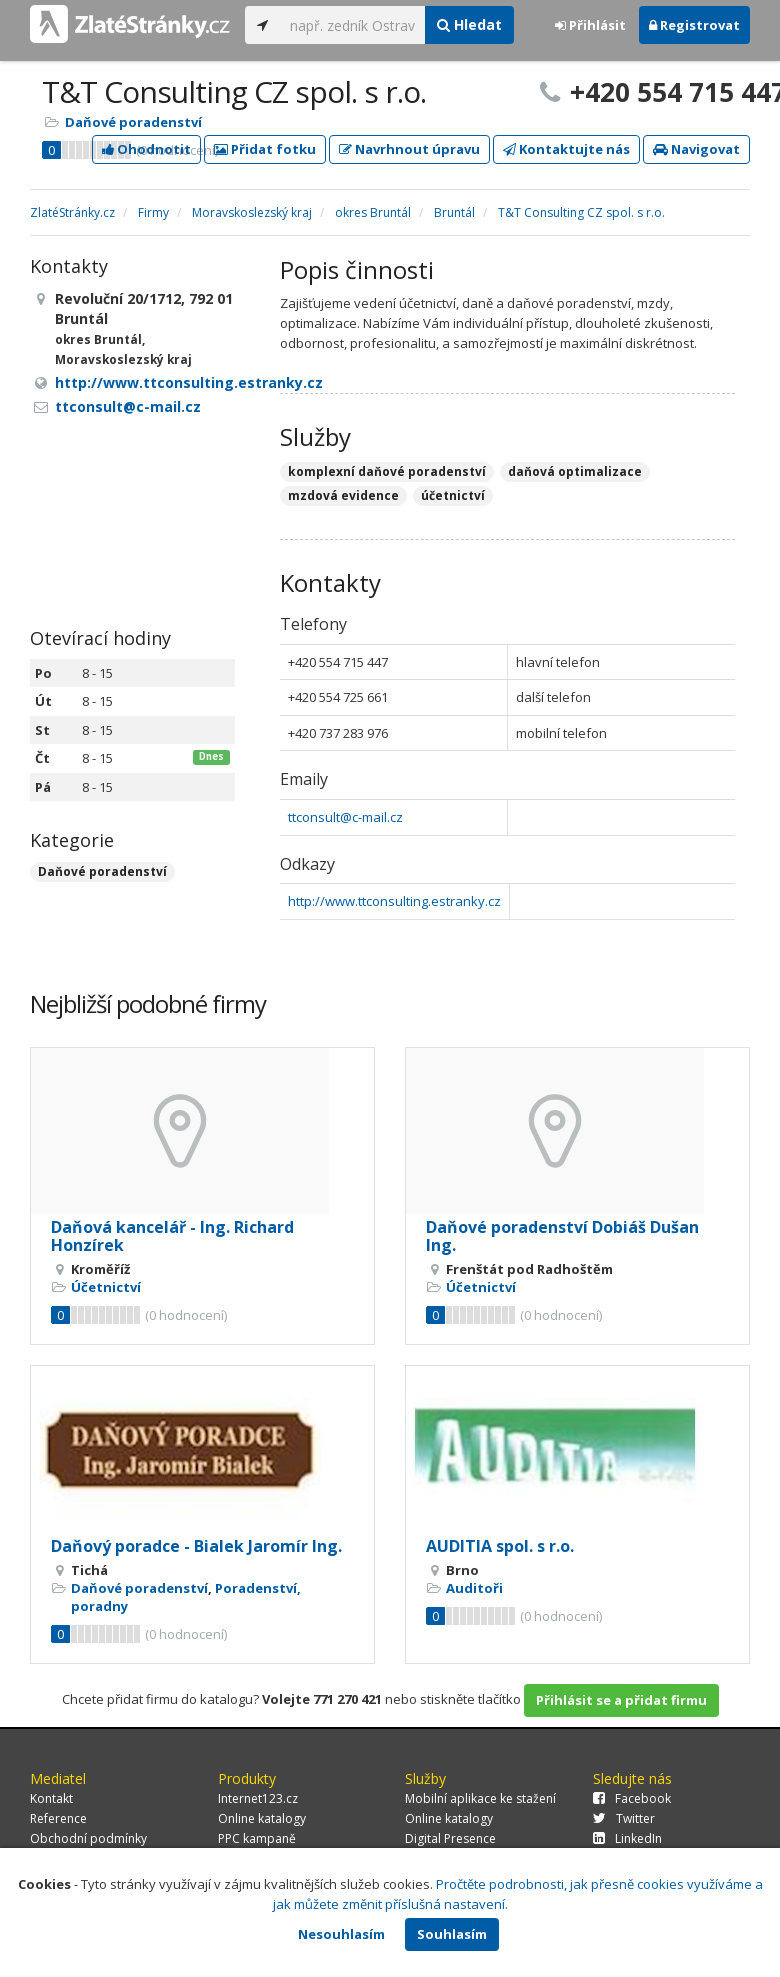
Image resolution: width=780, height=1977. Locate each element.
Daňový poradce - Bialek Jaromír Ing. (196, 1546)
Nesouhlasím (341, 1934)
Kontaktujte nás (566, 149)
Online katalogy (262, 1818)
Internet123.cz (258, 1798)
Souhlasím (452, 1934)
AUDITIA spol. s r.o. (500, 1546)
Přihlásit (590, 25)
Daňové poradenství (133, 122)
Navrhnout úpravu (409, 149)
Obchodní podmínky (88, 1838)
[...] (352, 25)
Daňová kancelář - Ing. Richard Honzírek (172, 1236)
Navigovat (696, 149)
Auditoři (474, 1588)
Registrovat (694, 25)
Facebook (632, 1798)
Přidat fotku (265, 149)
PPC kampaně (257, 1838)
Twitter (624, 1818)
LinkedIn (627, 1838)
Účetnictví (106, 1287)
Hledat (469, 24)
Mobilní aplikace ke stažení (480, 1798)
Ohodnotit (146, 149)
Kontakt (51, 1798)
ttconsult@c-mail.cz (345, 817)
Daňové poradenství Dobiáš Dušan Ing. (562, 1236)
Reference (58, 1818)
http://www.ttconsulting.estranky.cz (394, 901)
